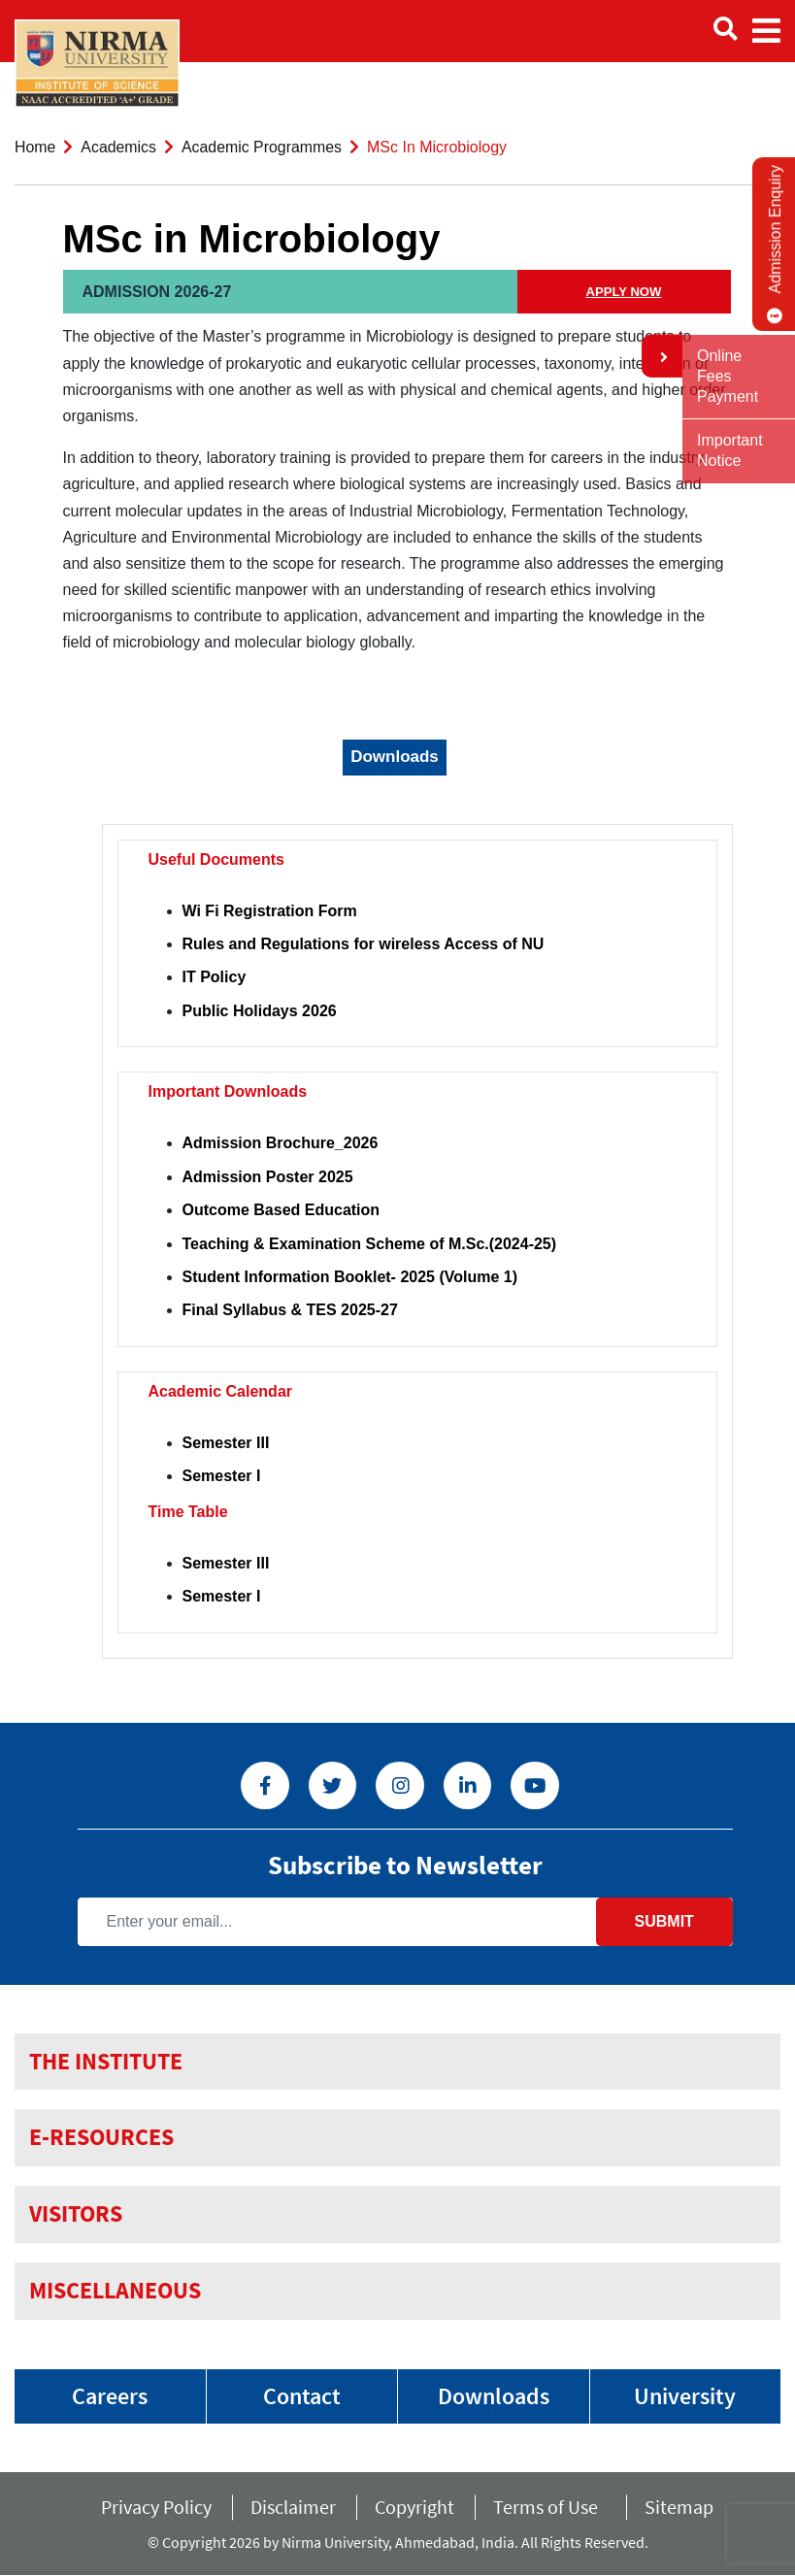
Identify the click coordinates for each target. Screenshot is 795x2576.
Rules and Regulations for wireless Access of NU (363, 944)
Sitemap (679, 2507)
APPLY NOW (623, 291)
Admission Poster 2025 (267, 1177)
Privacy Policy (156, 2507)
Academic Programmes (263, 147)
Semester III (226, 1443)
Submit (663, 1921)
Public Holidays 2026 (259, 1011)
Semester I (221, 1476)
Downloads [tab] (394, 756)
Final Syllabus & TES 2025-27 (290, 1310)
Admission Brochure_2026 (280, 1143)
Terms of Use (549, 2507)
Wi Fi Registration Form (269, 911)
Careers (110, 2396)
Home (35, 147)
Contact (302, 2396)
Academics (119, 147)
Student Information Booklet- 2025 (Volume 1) (350, 1277)
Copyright (414, 2507)
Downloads (493, 2396)
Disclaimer (293, 2507)
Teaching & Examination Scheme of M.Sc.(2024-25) (369, 1244)
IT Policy (214, 977)
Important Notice (730, 450)
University (685, 2396)
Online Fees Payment (727, 376)
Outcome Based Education (281, 1210)
